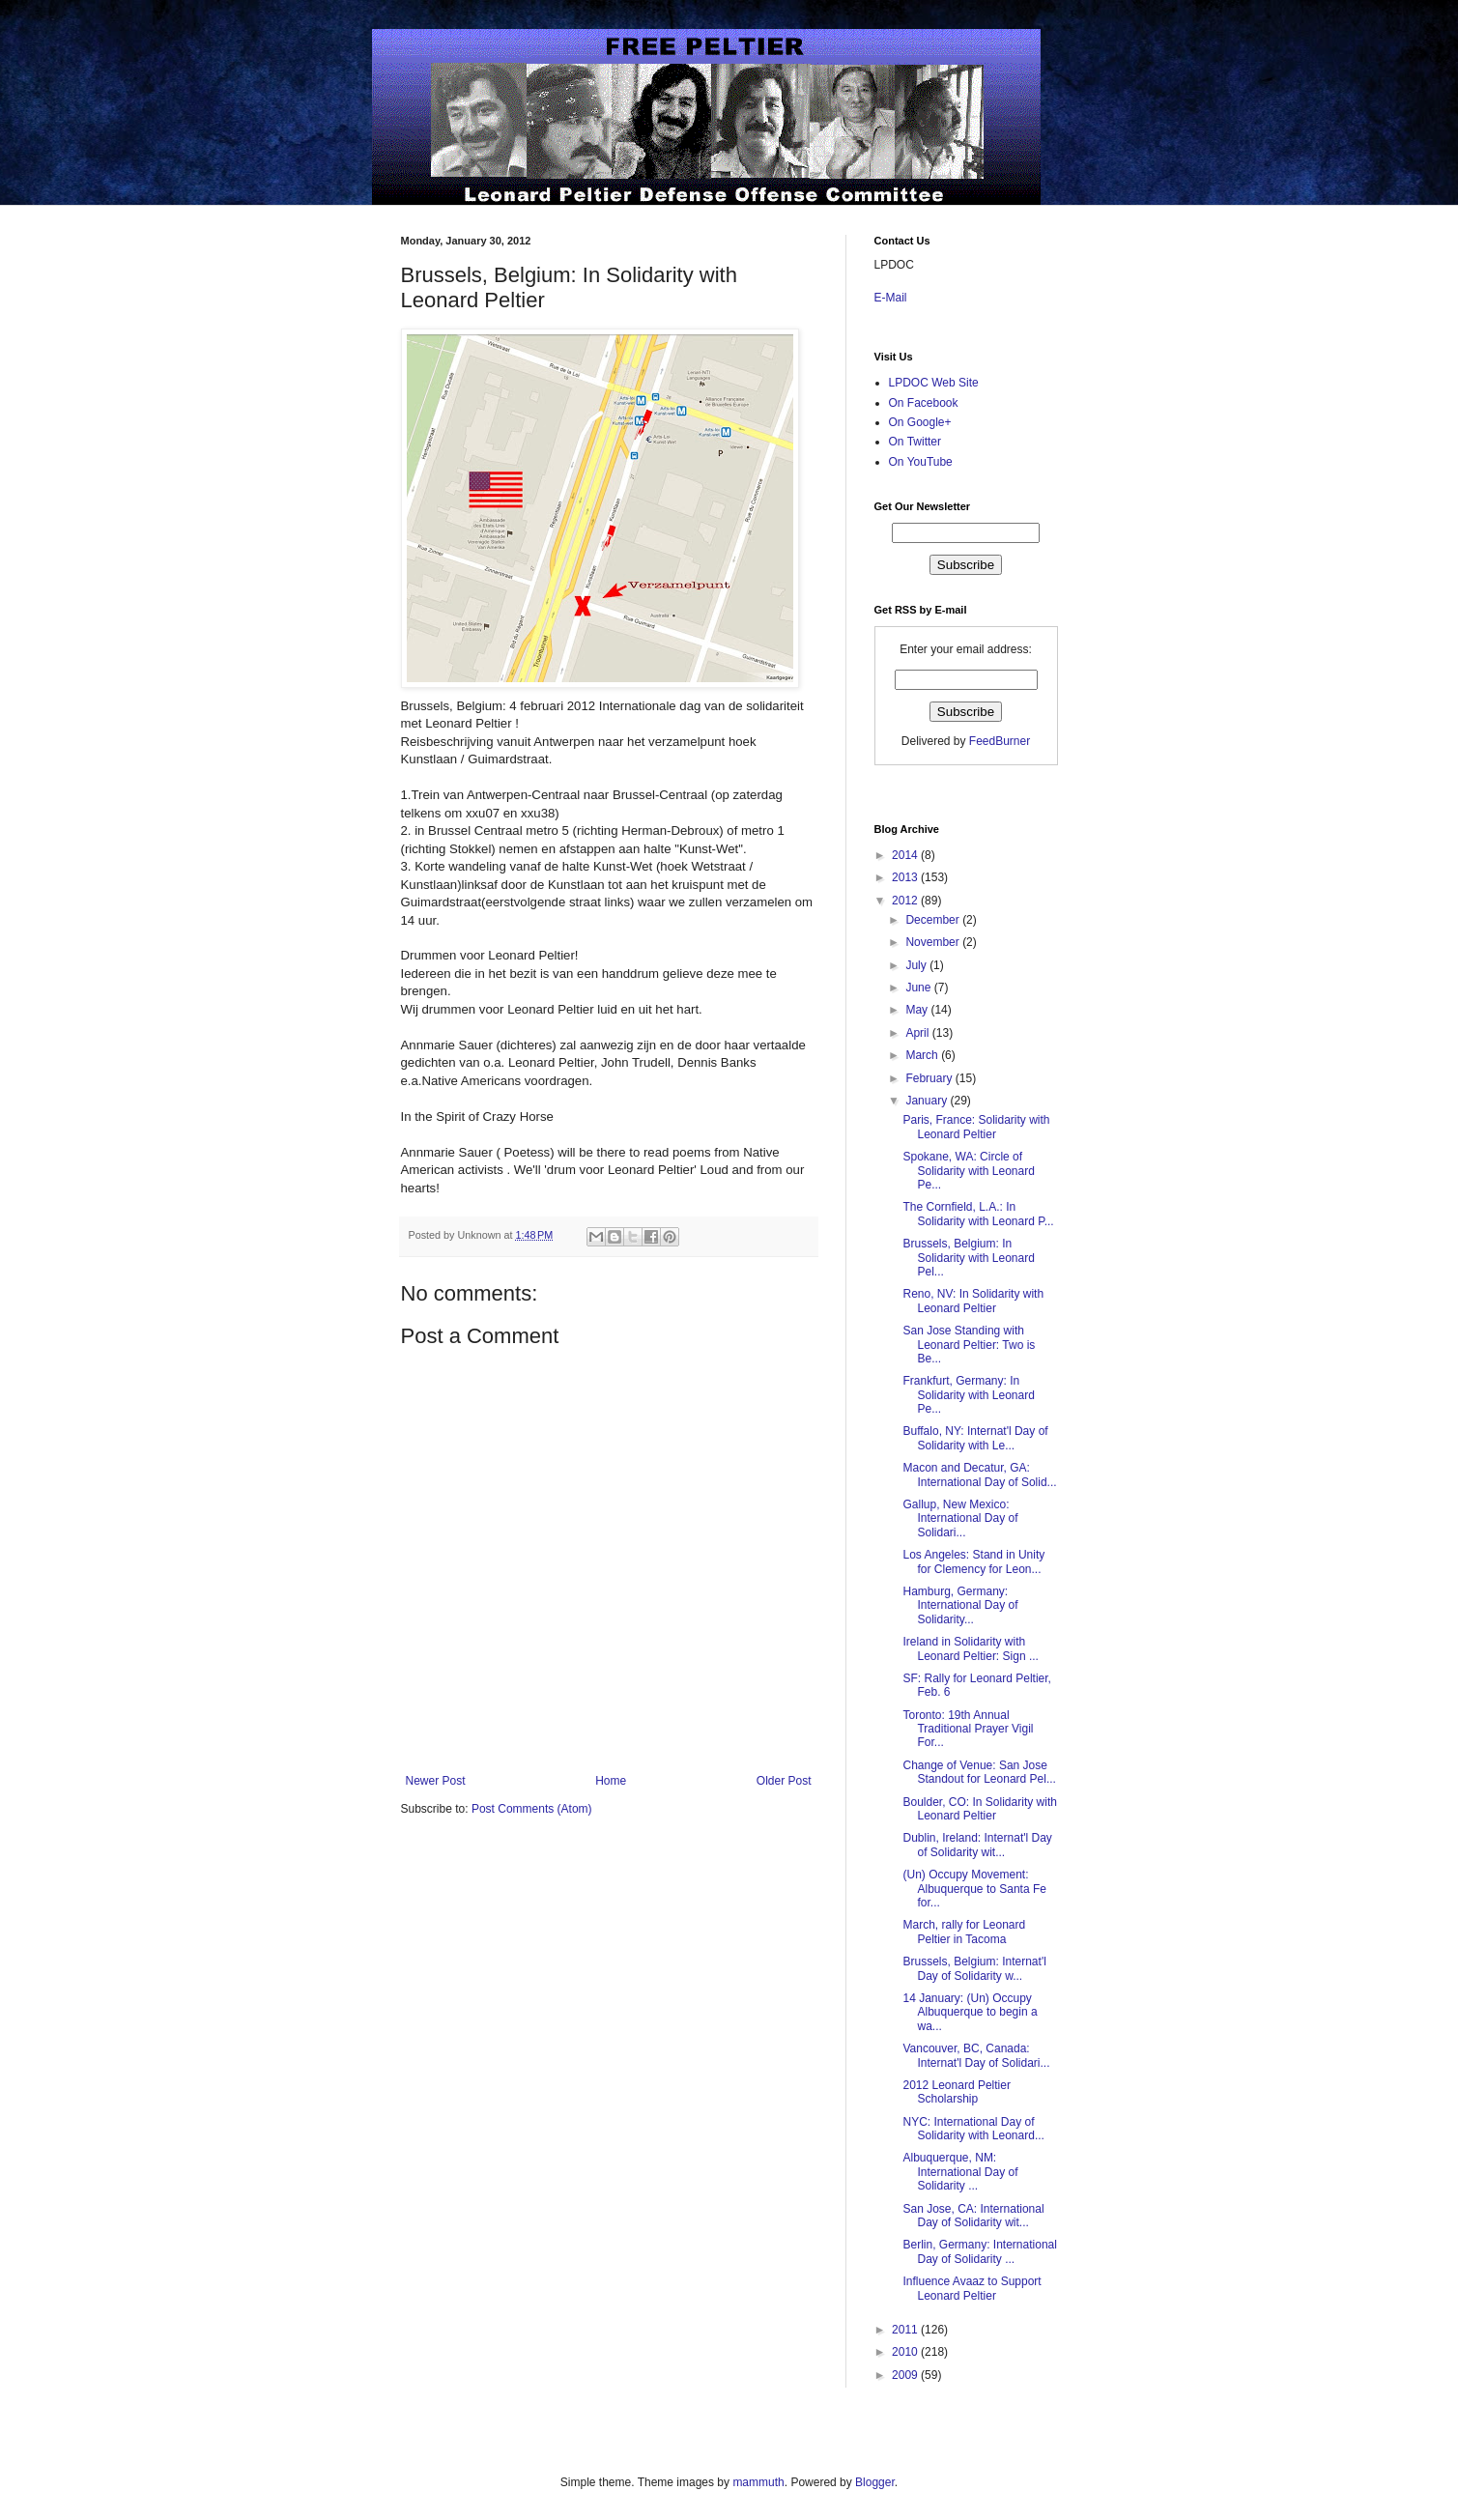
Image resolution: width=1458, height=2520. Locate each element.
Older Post (784, 1781)
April (918, 1033)
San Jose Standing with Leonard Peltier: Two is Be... (968, 1344)
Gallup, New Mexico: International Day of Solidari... (959, 1518)
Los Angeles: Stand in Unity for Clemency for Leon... (973, 1561)
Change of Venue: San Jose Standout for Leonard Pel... (978, 1772)
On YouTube (921, 462)
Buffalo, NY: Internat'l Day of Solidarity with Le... (974, 1437)
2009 (906, 2375)
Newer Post (436, 1781)
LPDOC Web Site (934, 382)
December (933, 920)
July (917, 965)
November (933, 942)
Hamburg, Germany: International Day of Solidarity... (959, 1605)
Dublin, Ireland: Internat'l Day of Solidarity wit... (976, 1844)
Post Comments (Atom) (532, 1809)
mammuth (758, 2482)
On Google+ (920, 422)
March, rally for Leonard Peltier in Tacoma (963, 1931)
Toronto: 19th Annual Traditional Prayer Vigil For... (967, 1729)
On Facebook (923, 403)
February (930, 1078)
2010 (906, 2352)
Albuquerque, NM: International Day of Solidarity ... (959, 2171)
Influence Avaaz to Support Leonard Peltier (971, 2288)
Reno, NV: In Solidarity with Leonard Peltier (972, 1300)
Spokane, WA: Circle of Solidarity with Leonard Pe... (968, 1170)
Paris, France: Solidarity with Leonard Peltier (975, 1126)
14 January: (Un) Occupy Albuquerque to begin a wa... (969, 2012)
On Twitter (915, 441)
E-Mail (890, 297)
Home (610, 1781)
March (923, 1055)
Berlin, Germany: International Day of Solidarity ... (979, 2251)
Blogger (875, 2482)
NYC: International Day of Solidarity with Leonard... (972, 2128)
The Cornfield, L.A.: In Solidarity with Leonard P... (977, 1213)
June (919, 987)
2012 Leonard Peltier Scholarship (956, 2091)
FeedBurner (999, 741)
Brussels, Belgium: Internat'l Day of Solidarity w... (973, 1968)
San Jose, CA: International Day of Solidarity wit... (972, 2215)
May (917, 1010)
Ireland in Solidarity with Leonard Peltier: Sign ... (970, 1648)
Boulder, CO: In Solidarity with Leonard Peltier (979, 1808)
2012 (906, 900)
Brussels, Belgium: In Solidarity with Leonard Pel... (968, 1257)
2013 (906, 877)
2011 (906, 2329)
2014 (906, 855)
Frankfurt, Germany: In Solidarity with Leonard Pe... (968, 1395)
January (927, 1100)
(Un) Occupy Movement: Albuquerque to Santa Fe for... (973, 1888)
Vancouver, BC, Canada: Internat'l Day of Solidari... (975, 2055)
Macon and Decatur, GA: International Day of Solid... (979, 1474)
